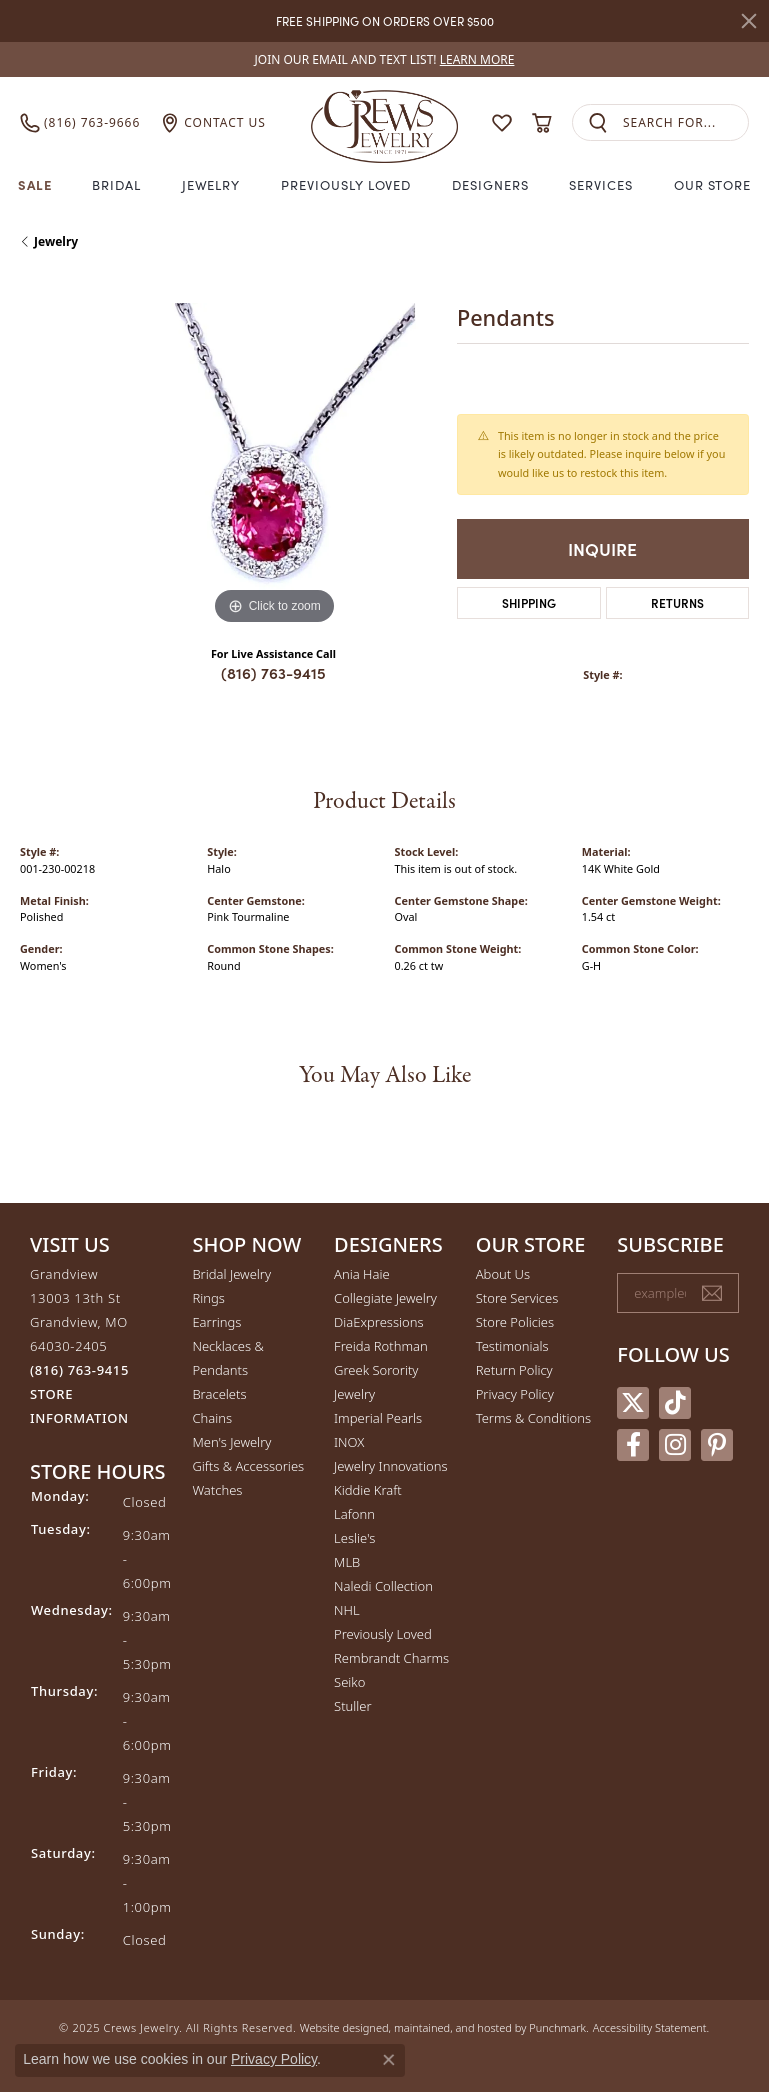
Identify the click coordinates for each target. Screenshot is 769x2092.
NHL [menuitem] (347, 1610)
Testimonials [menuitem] (512, 1346)
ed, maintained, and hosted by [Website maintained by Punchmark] (452, 2027)
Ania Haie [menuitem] (362, 1274)
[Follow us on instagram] (675, 1444)
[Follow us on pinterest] (717, 1444)
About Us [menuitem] (503, 1274)
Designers (490, 184)
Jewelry (211, 184)
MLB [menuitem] (347, 1562)
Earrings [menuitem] (216, 1322)
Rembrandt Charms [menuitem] (391, 1658)
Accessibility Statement (650, 2027)
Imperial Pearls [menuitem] (378, 1418)
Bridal (116, 184)
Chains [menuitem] (212, 1418)
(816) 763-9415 (273, 672)
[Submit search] (598, 122)
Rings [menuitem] (208, 1298)
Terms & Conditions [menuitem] (533, 1418)
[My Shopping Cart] (542, 123)
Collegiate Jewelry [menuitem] (385, 1298)
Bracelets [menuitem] (219, 1394)
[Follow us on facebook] (633, 1444)
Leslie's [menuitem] (354, 1538)
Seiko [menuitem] (349, 1682)
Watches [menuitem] (217, 1490)
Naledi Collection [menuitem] (383, 1586)
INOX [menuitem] (349, 1442)
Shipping (529, 602)
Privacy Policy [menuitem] (515, 1394)
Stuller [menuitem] (353, 1706)
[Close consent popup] (389, 2060)
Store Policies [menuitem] (515, 1322)
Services (601, 184)
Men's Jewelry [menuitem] (231, 1442)
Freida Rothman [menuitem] (381, 1346)
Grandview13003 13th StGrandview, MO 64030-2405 (79, 1346)
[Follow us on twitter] (633, 1402)
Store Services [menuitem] (517, 1298)
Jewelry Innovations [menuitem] (390, 1466)
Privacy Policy (274, 2059)
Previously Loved (346, 184)
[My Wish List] (502, 123)
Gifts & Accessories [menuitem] (248, 1466)
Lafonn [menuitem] (354, 1514)
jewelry (56, 241)
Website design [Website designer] (338, 2027)
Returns (677, 602)
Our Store (713, 184)
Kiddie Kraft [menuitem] (368, 1490)
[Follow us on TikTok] (675, 1402)
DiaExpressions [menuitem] (378, 1322)
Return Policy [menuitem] (514, 1370)
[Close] (749, 21)
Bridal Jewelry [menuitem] (231, 1274)
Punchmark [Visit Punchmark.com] (557, 2027)
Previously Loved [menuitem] (383, 1634)
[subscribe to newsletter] (712, 1293)
